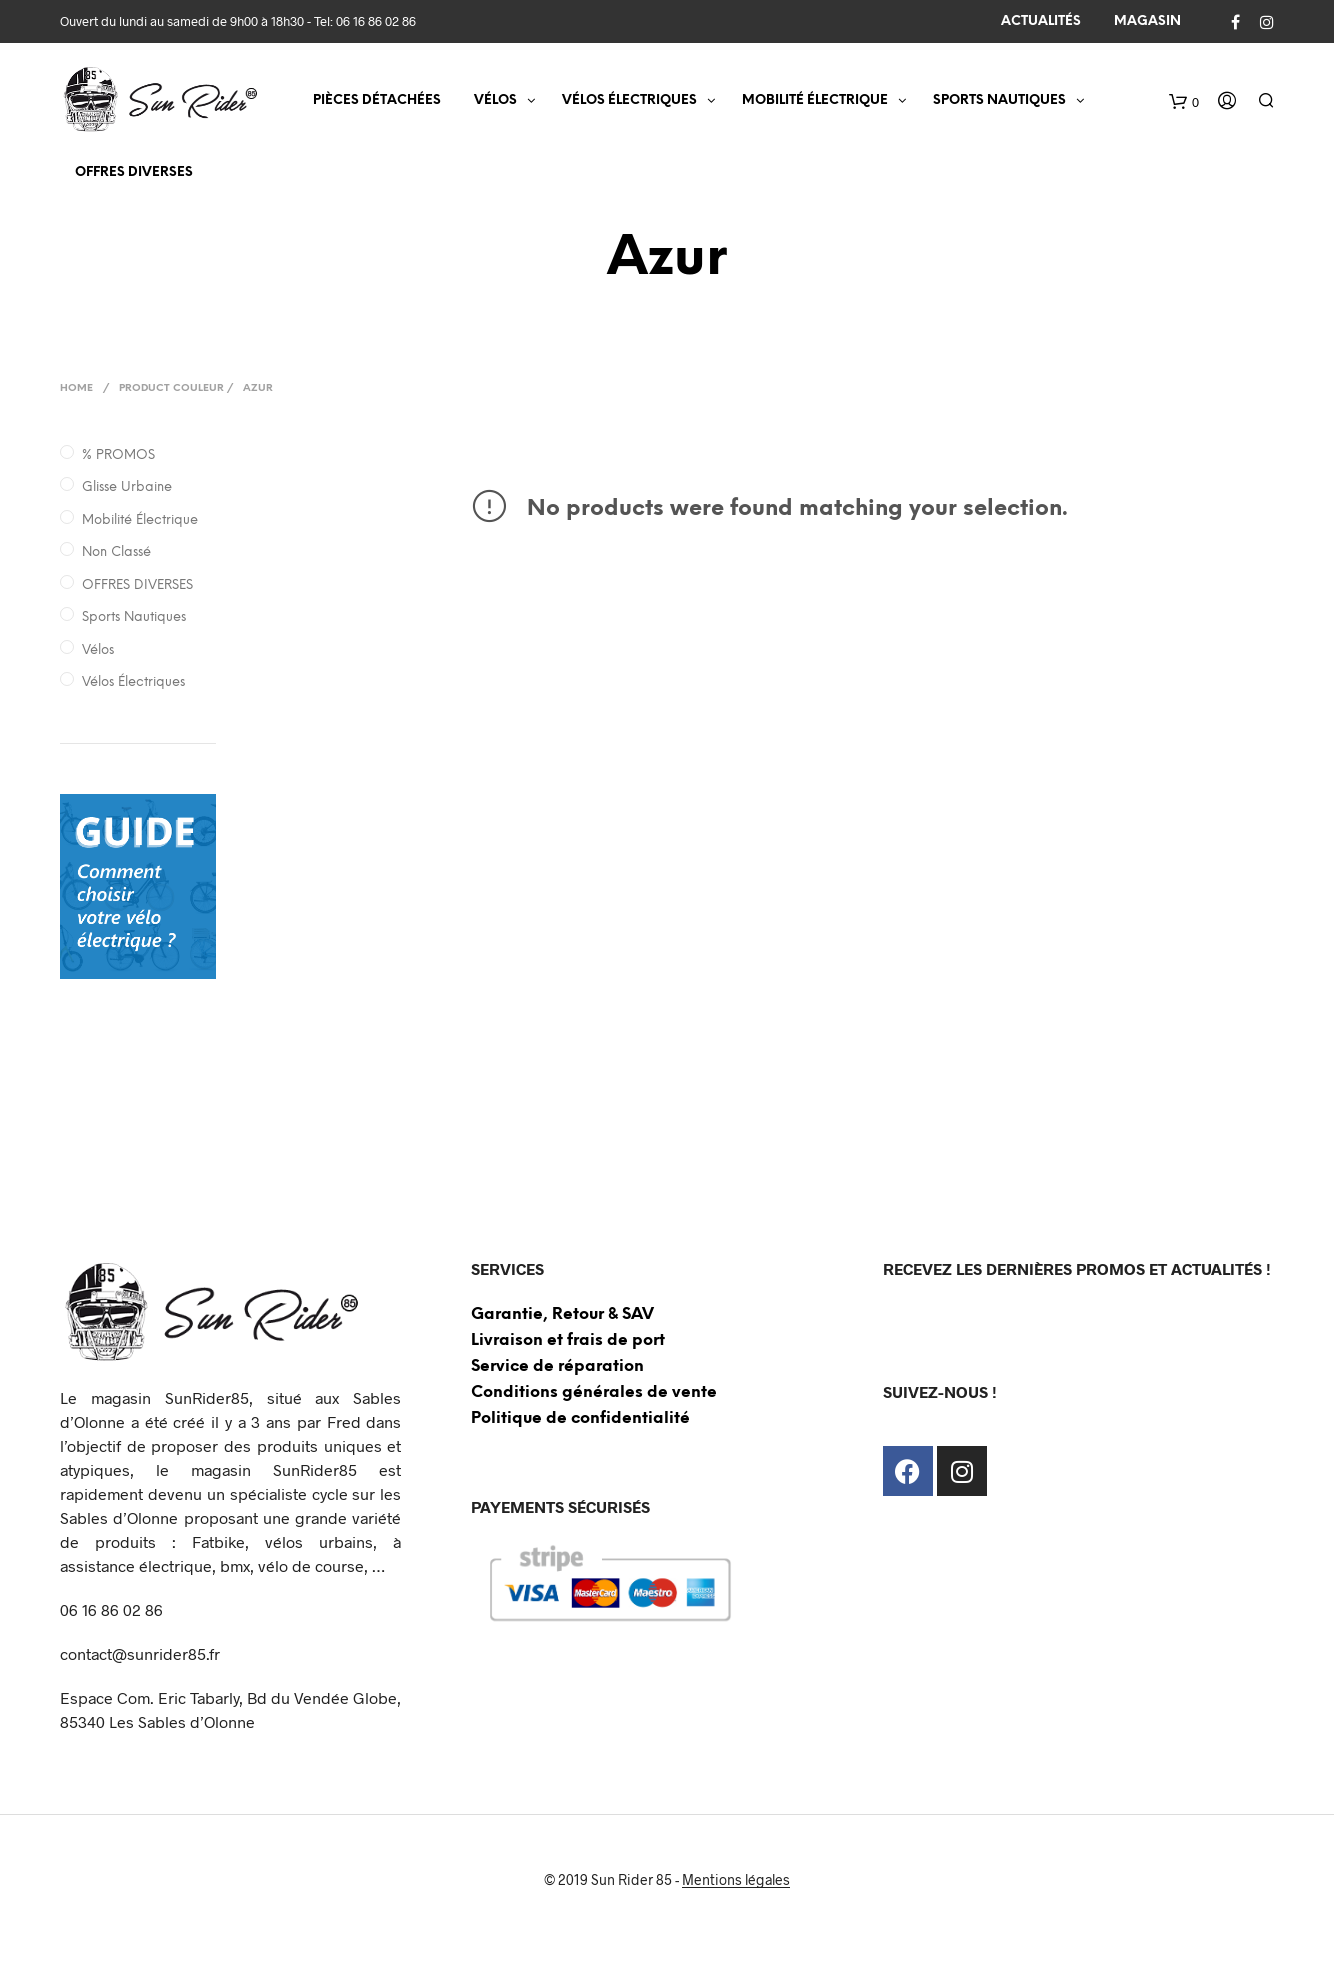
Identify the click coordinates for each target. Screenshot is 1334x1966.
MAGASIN (1147, 21)
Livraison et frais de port (568, 1340)
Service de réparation (557, 1366)
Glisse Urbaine (127, 487)
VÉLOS (495, 100)
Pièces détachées (377, 100)
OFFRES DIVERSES (134, 172)
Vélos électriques (133, 682)
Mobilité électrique (140, 520)
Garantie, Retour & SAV (562, 1314)
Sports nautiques (134, 617)
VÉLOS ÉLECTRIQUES (629, 100)
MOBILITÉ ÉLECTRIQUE (815, 100)
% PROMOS (118, 455)
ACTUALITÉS (1041, 21)
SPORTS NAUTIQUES (999, 100)
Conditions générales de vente (594, 1392)
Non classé (116, 552)
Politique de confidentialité (580, 1418)
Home (76, 388)
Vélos (98, 650)
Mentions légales (736, 1880)
